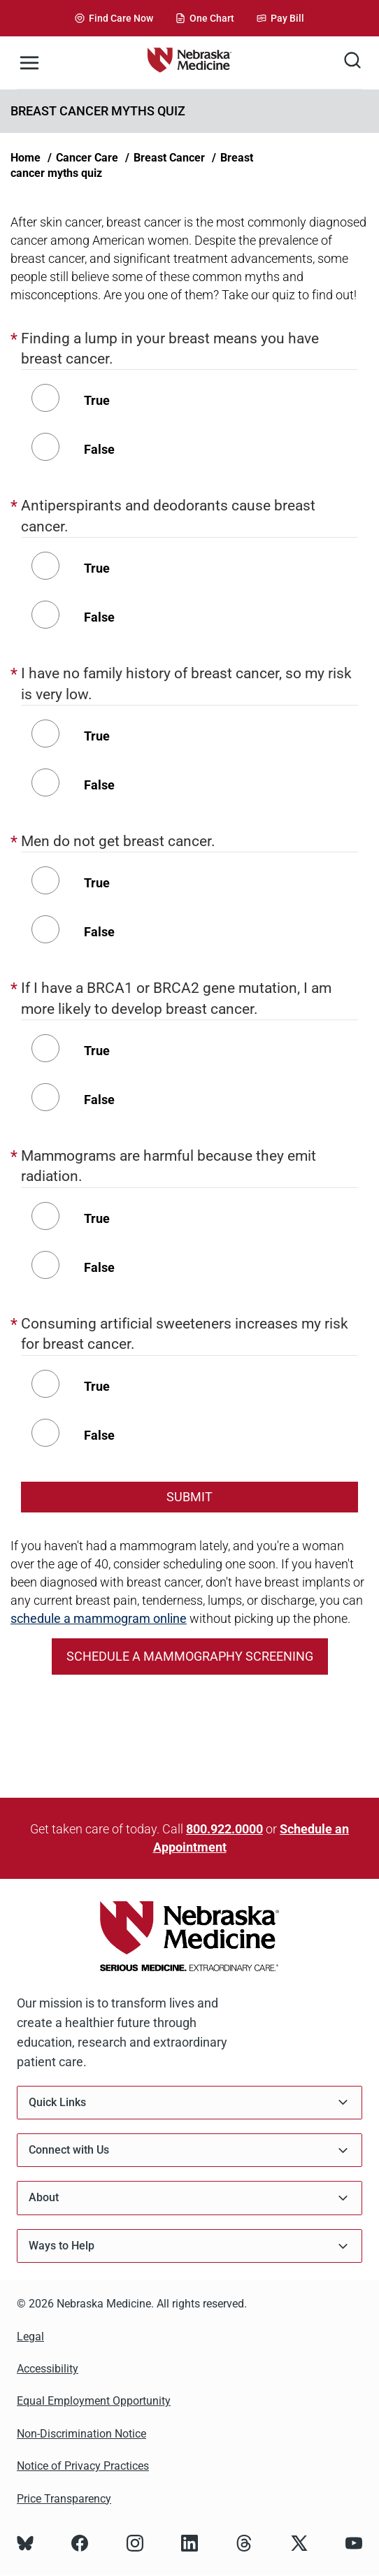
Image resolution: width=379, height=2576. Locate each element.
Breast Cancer (169, 157)
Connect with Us (189, 2150)
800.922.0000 (224, 1829)
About (189, 2198)
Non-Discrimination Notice (81, 2433)
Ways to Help (189, 2246)
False (99, 449)
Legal (30, 2336)
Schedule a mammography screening (189, 1656)
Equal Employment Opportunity (94, 2400)
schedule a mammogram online (98, 1618)
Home (25, 157)
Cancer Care (87, 157)
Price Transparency (64, 2498)
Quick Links (189, 2102)
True (97, 400)
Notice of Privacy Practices (83, 2466)
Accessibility (47, 2368)
